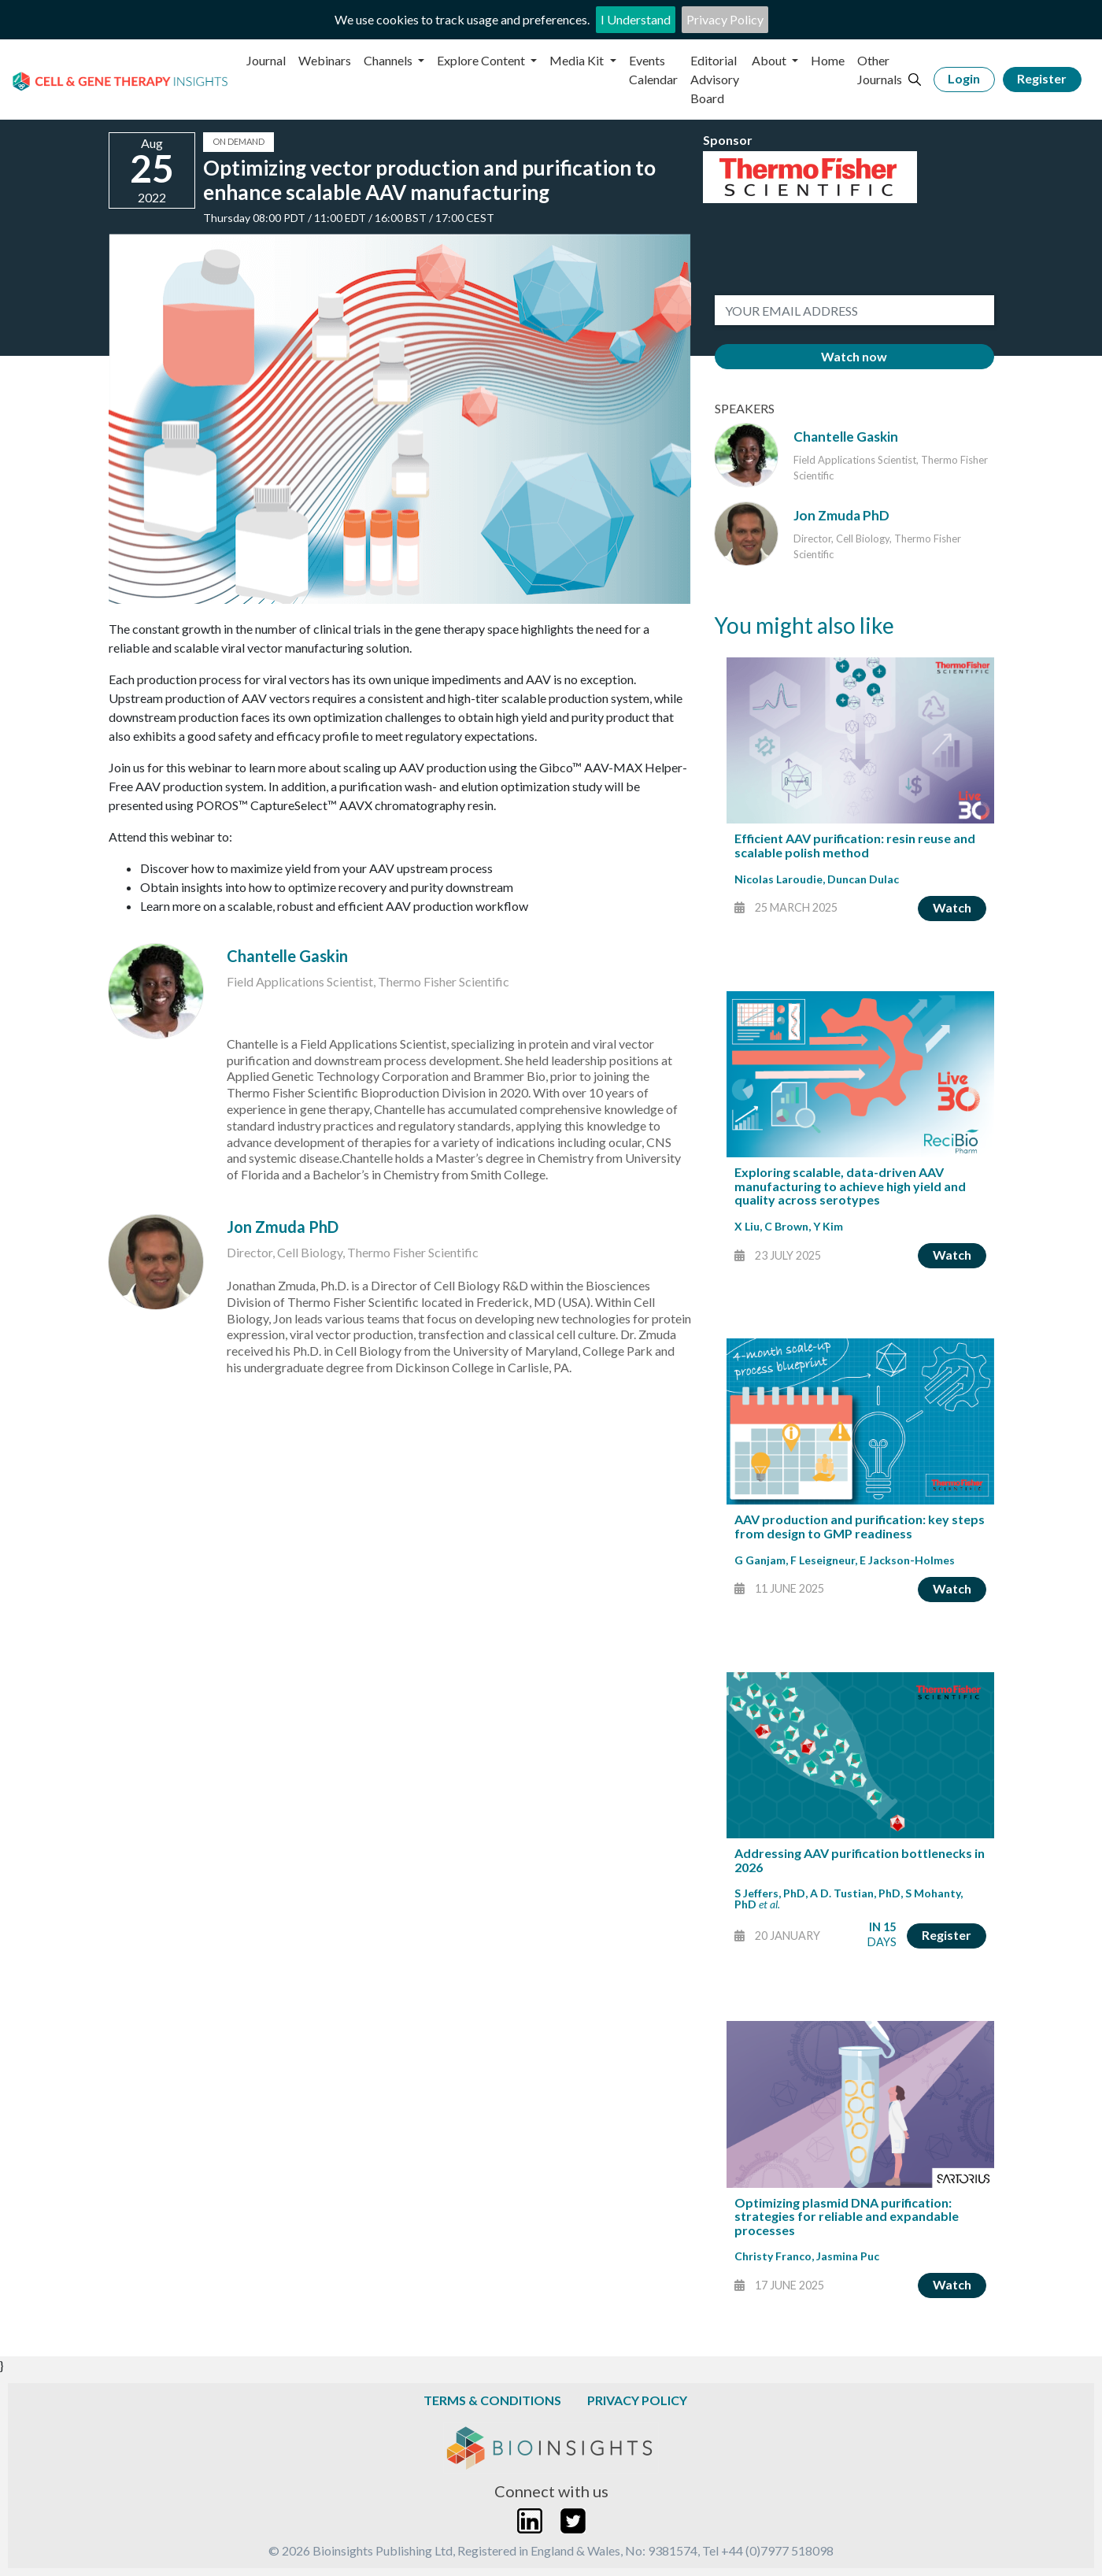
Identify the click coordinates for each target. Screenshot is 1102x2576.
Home (828, 60)
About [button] (770, 60)
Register (1042, 78)
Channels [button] (389, 60)
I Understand (636, 19)
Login (964, 78)
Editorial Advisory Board (714, 79)
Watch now (854, 356)
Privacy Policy (725, 19)
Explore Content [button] (482, 60)
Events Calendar (653, 70)
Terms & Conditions (492, 2400)
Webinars (324, 60)
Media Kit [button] (577, 60)
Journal (266, 60)
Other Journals (879, 70)
